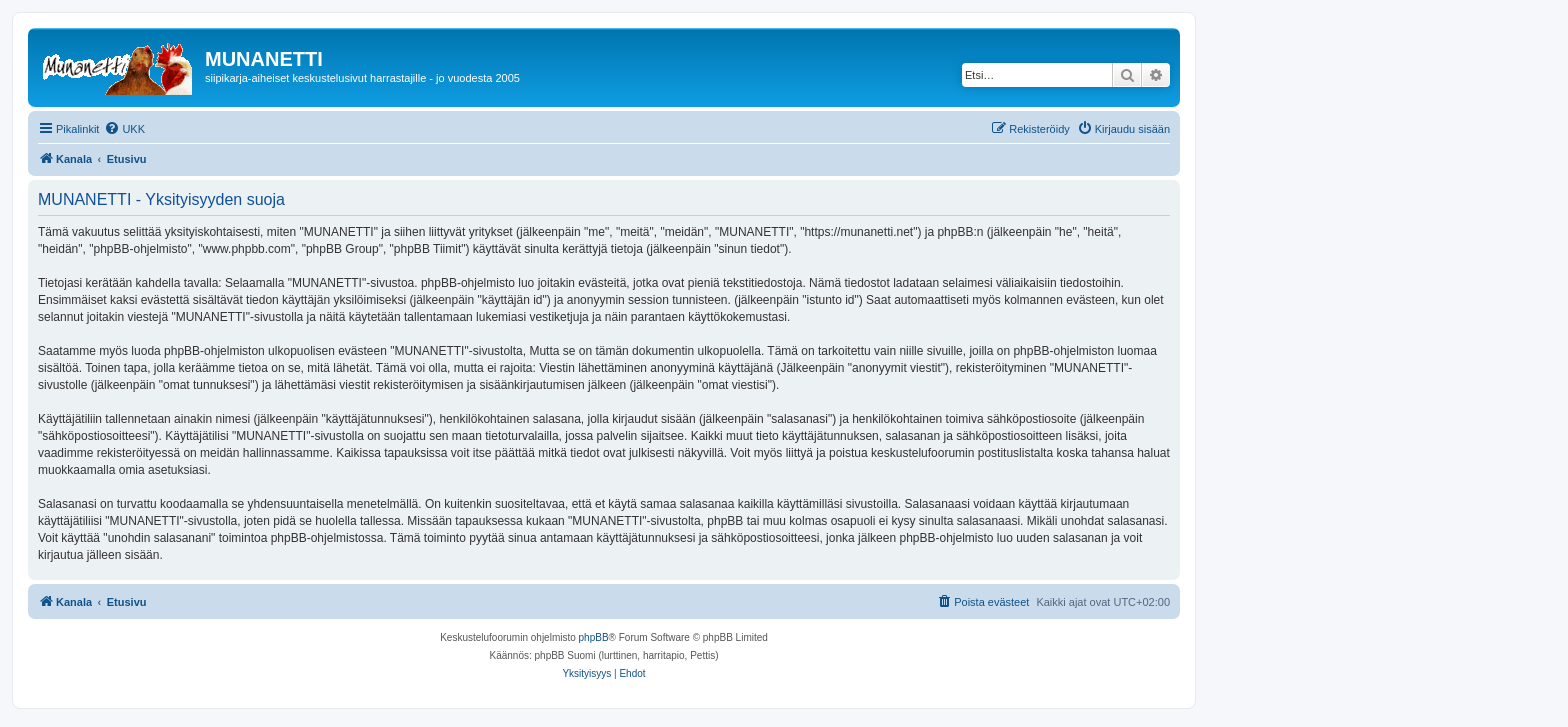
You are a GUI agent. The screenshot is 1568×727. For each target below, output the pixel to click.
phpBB (594, 637)
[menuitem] (124, 129)
